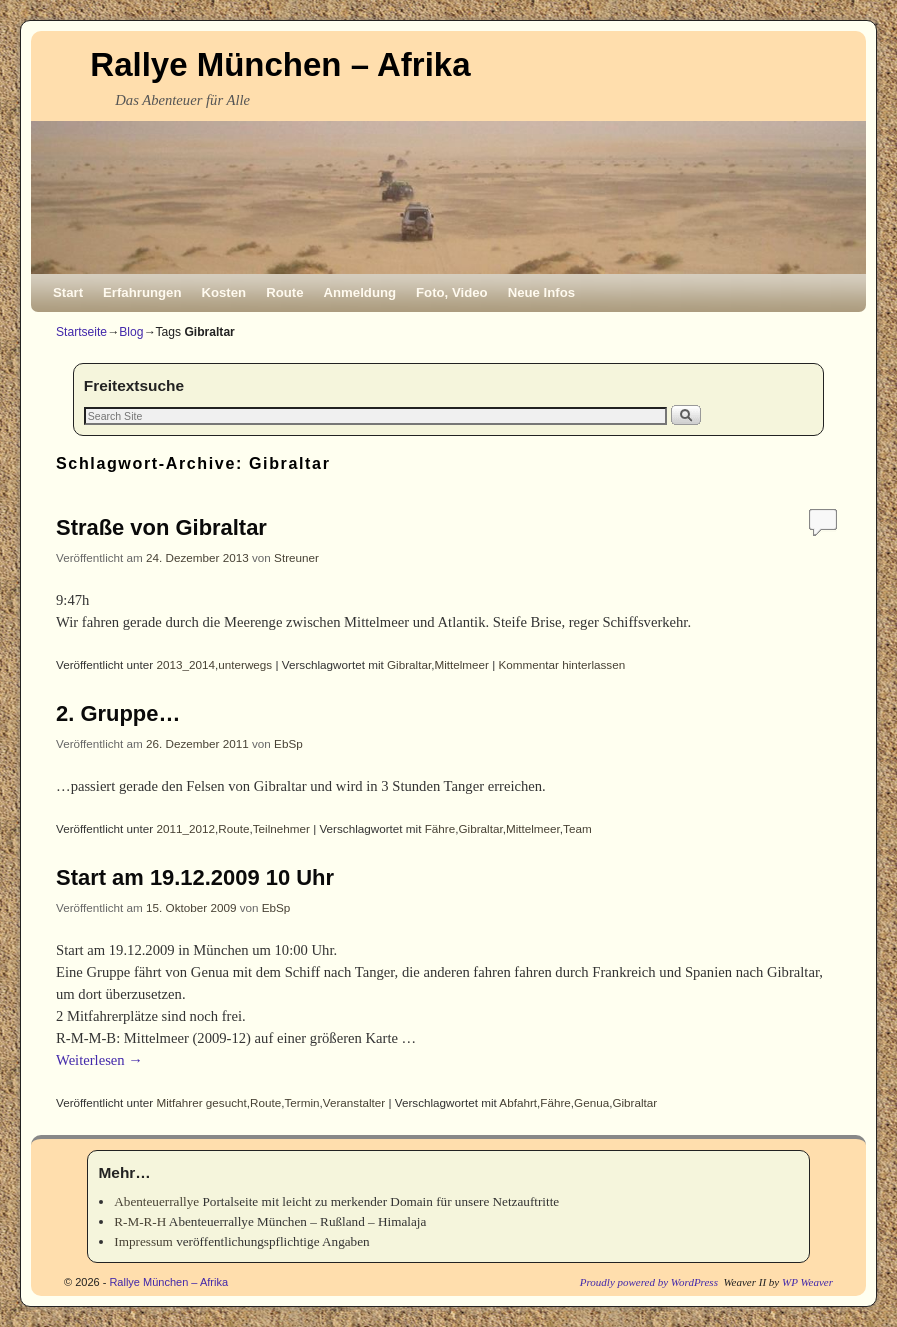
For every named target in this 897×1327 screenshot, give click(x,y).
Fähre (440, 828)
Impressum (143, 1241)
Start (68, 292)
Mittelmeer (461, 664)
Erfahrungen (142, 292)
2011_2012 (186, 828)
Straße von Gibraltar (161, 527)
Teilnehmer (281, 828)
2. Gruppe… (118, 713)
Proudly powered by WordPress (649, 1282)
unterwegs (245, 664)
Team (577, 828)
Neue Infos (541, 292)
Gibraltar (409, 664)
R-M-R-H (140, 1221)
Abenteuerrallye (156, 1201)
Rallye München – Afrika (280, 64)
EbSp (288, 743)
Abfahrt (518, 1102)
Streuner (296, 557)
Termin (302, 1102)
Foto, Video (452, 292)
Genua (591, 1102)
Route (284, 292)
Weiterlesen (99, 1060)
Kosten (223, 292)
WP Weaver (807, 1282)
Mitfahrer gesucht (202, 1102)
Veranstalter (354, 1102)
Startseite (81, 332)
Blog (131, 332)
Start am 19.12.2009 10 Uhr (195, 877)
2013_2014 (186, 664)
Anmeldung (360, 292)
